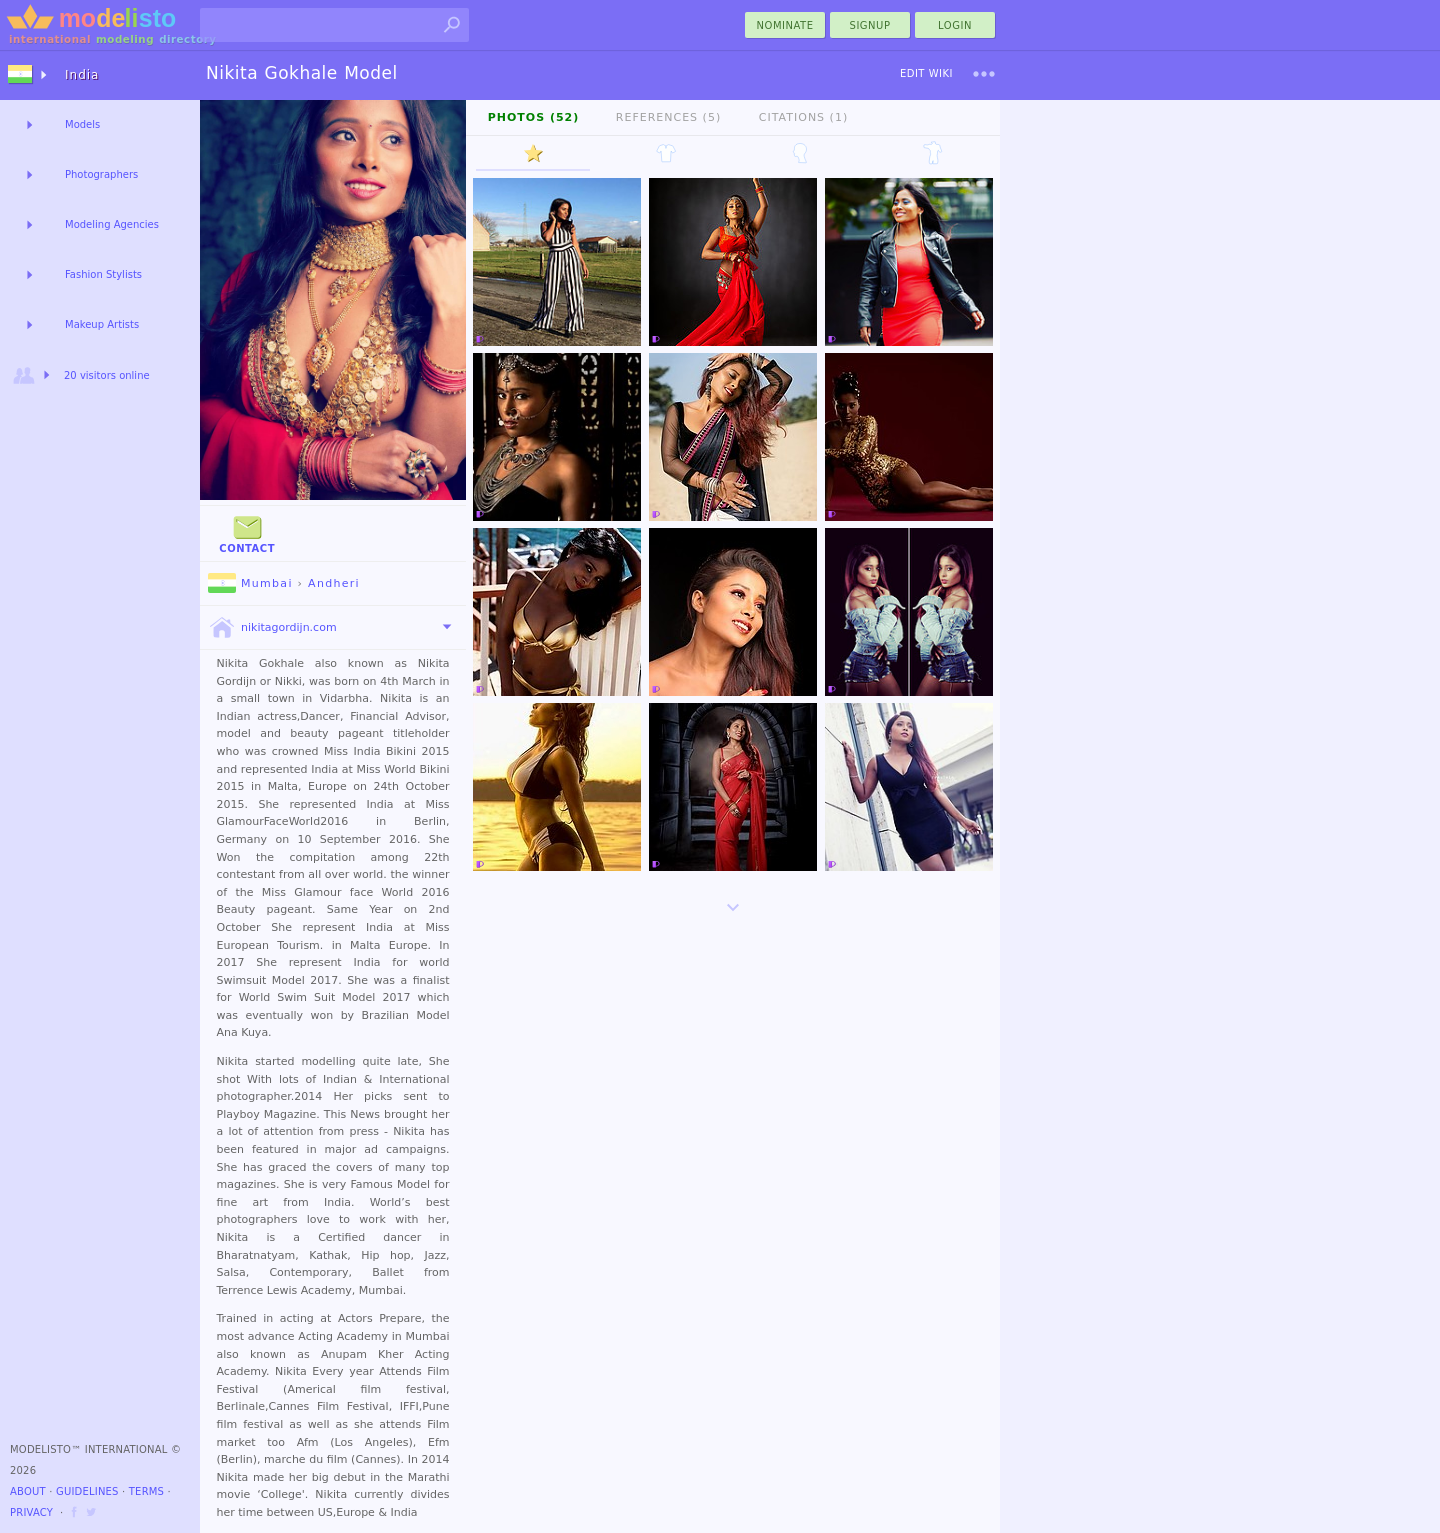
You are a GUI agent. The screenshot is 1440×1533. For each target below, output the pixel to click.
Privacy (31, 1512)
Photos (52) (534, 117)
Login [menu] (955, 25)
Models (82, 124)
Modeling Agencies (112, 224)
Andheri (334, 583)
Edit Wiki (926, 73)
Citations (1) (803, 117)
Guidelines (87, 1491)
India (82, 75)
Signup (870, 25)
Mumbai (250, 583)
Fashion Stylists (103, 274)
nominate (785, 25)
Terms (146, 1491)
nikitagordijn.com (272, 628)
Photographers (101, 174)
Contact (247, 532)
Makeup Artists (102, 324)
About (28, 1491)
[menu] (984, 74)
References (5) (668, 117)
